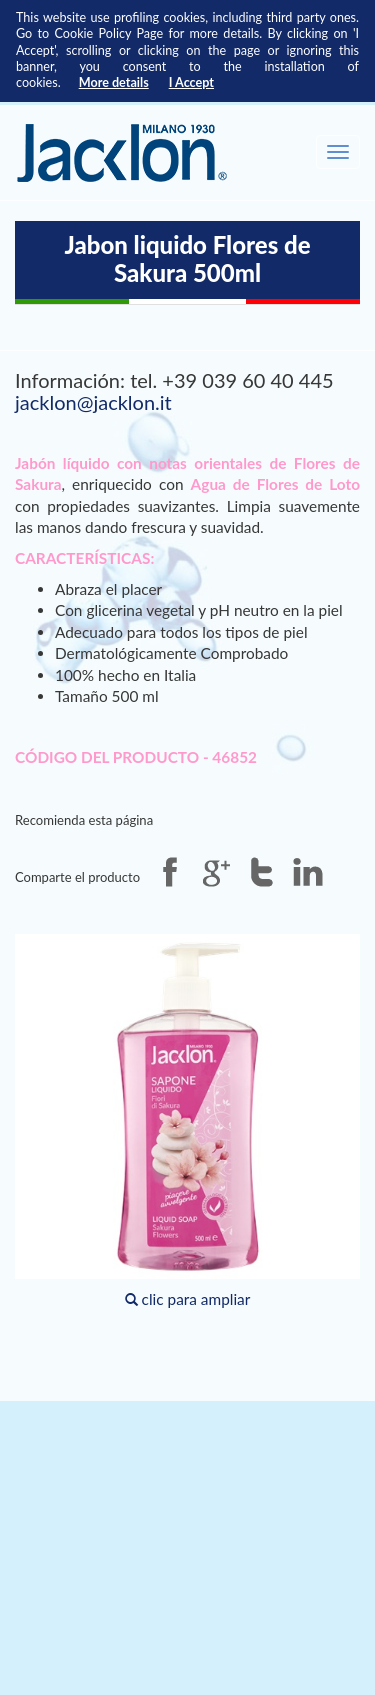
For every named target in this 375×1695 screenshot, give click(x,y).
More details (114, 82)
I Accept (191, 82)
